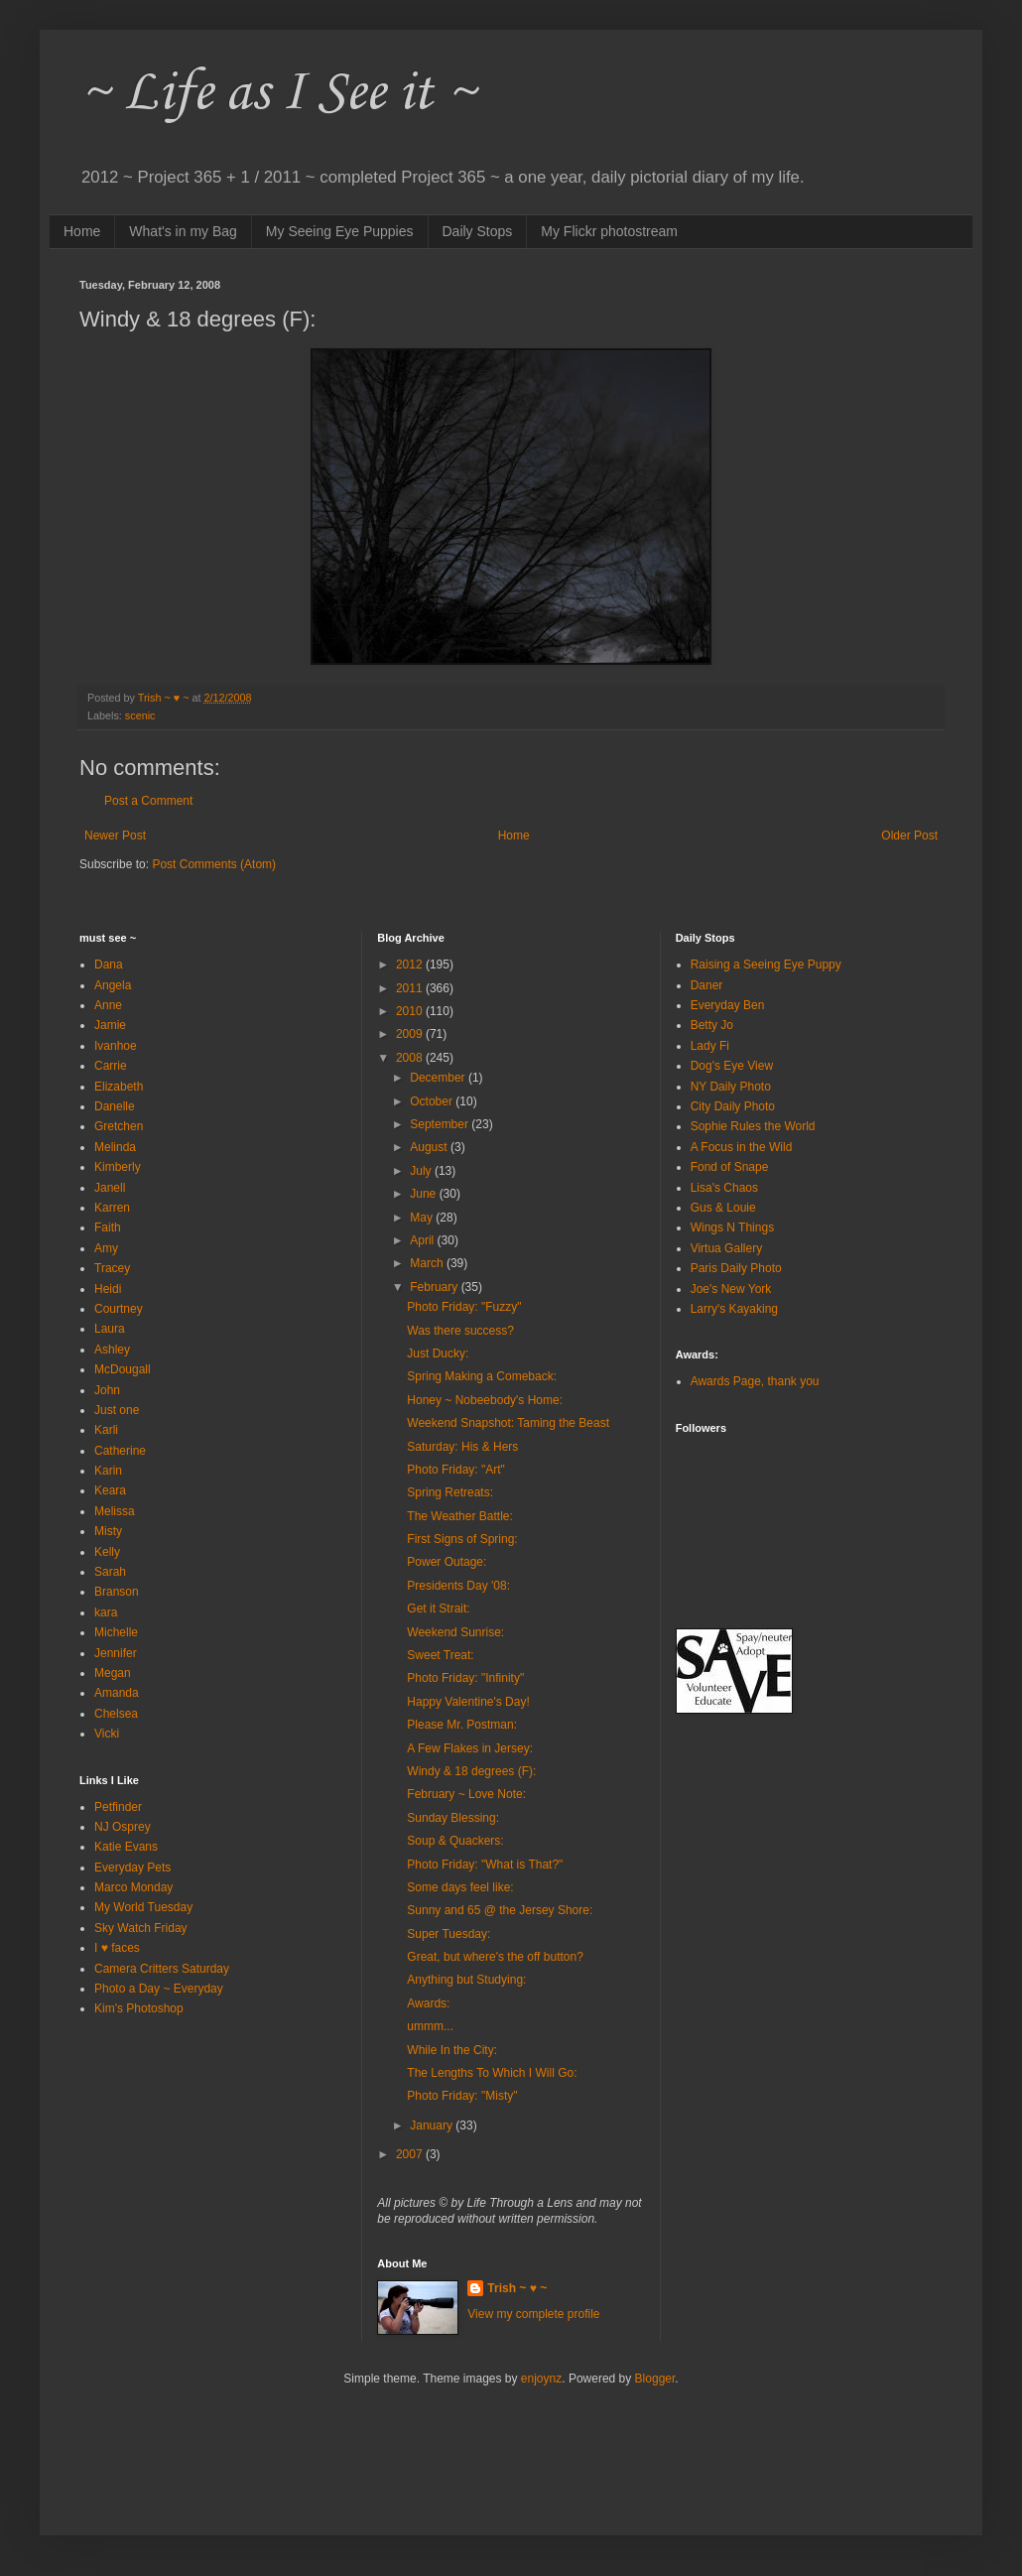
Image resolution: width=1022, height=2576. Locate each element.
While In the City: (452, 2050)
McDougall (122, 1369)
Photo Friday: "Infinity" (465, 1678)
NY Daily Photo (731, 1087)
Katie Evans (126, 1847)
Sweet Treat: (440, 1655)
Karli (106, 1430)
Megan (112, 1673)
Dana (108, 964)
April (423, 1240)
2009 (411, 1034)
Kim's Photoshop (139, 2008)
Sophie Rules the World (753, 1126)
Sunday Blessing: (453, 1818)
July (422, 1171)
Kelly (107, 1552)
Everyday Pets (132, 1867)
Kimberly (117, 1167)
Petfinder (118, 1807)
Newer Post (115, 835)
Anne (108, 1005)
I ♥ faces (117, 1948)
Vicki (106, 1733)
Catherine (120, 1451)
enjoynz (541, 2378)
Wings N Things (732, 1227)
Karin (108, 1471)
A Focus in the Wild (742, 1147)
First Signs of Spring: (462, 1539)
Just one (116, 1410)
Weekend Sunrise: (455, 1632)
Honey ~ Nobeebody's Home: (485, 1400)
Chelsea (116, 1714)
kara (105, 1612)
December (439, 1078)
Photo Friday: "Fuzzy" (464, 1307)
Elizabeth (118, 1087)
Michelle (116, 1632)
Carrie (110, 1066)
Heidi (107, 1289)
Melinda (115, 1147)
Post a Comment (148, 801)
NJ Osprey (122, 1827)
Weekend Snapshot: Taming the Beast (508, 1423)
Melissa (114, 1511)
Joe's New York (731, 1289)
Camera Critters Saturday (161, 1969)
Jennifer (115, 1653)
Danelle (114, 1106)
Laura (109, 1329)
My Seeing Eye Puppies (340, 231)
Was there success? (460, 1331)
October (432, 1101)
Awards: (428, 2003)
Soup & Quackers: (455, 1841)
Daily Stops (478, 231)
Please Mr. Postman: (462, 1725)
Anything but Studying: (466, 1980)
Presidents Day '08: (458, 1586)
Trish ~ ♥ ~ (517, 2288)
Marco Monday (133, 1887)
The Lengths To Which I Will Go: (491, 2073)
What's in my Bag (183, 231)
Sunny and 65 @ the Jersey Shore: (499, 1910)
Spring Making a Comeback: (482, 1376)
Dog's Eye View (732, 1066)
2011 (411, 988)
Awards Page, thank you (755, 1381)
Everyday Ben (728, 1005)
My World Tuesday (143, 1907)
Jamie (110, 1025)
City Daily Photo (733, 1106)
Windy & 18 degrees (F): (471, 1771)
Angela (112, 985)
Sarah (110, 1572)
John (107, 1390)
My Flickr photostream (609, 231)
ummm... (430, 2026)
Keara (110, 1490)
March (428, 1263)
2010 (411, 1011)
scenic (140, 715)
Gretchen (118, 1126)
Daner (707, 985)
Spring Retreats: (450, 1492)
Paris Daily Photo (736, 1268)
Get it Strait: (438, 1608)
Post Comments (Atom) (214, 864)
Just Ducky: (437, 1353)
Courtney (118, 1309)
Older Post (909, 835)
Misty (108, 1531)
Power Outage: (446, 1562)
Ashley (112, 1349)
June (424, 1194)
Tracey (112, 1268)
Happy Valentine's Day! (468, 1702)
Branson (116, 1592)
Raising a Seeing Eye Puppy (766, 964)
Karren (112, 1208)
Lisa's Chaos (724, 1188)
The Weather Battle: (460, 1516)
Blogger (655, 2378)
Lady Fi (710, 1046)
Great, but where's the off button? (495, 1957)
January (432, 2125)
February (435, 1287)
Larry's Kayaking (734, 1309)
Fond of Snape (730, 1167)
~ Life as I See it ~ (277, 94)
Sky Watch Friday (141, 1928)
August (430, 1147)
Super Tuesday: (448, 1934)
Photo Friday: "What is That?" (485, 1864)
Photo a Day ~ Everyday (158, 1989)
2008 (411, 1058)
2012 (411, 964)
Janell (109, 1188)
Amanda (116, 1693)
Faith (107, 1227)
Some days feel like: (460, 1887)
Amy (106, 1248)
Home (82, 231)
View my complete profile (533, 2314)
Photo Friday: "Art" (456, 1470)
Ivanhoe (115, 1046)
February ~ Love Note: (466, 1794)
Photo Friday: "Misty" (462, 2096)
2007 (411, 2154)
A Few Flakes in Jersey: (470, 1748)
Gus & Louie (723, 1208)
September (440, 1124)
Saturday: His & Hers (462, 1447)
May (423, 1217)
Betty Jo (712, 1025)
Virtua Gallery (726, 1248)
